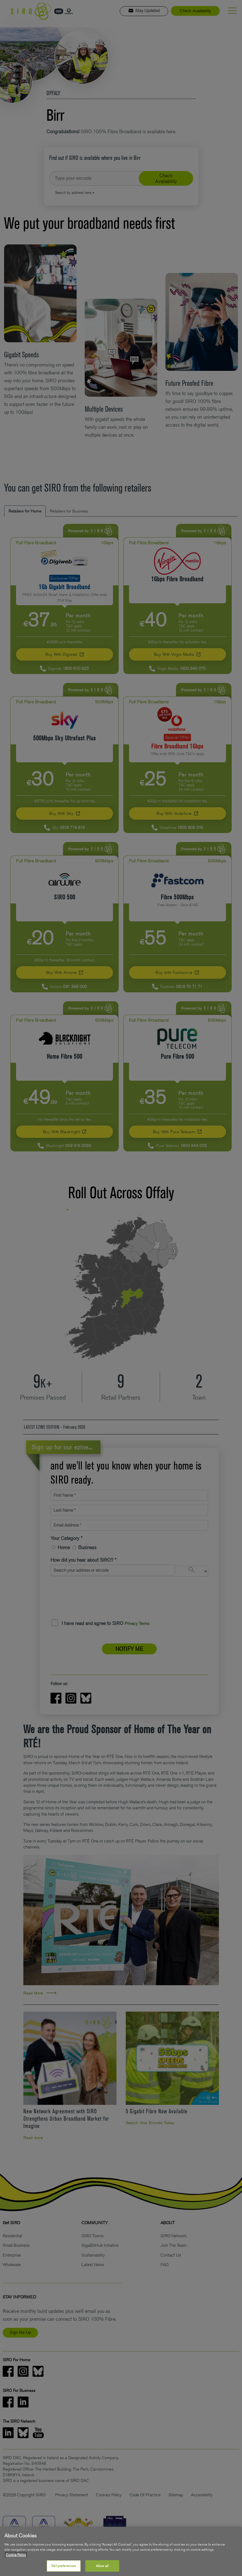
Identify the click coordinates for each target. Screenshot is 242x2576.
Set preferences (63, 2565)
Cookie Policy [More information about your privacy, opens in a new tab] (16, 2555)
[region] (121, 2551)
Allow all (102, 2565)
